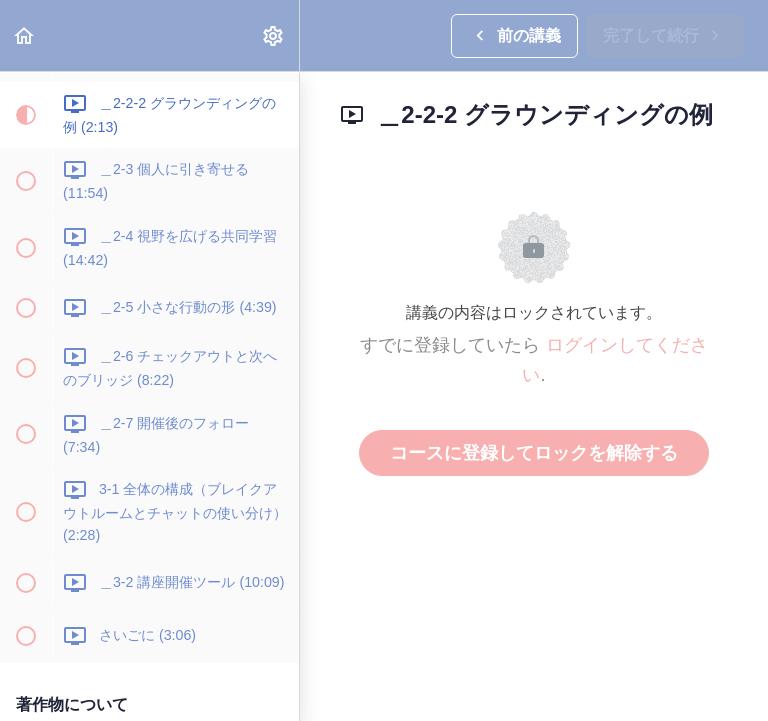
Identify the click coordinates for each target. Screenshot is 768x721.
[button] (25, 35)
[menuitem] (274, 35)
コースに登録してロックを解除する (534, 453)
